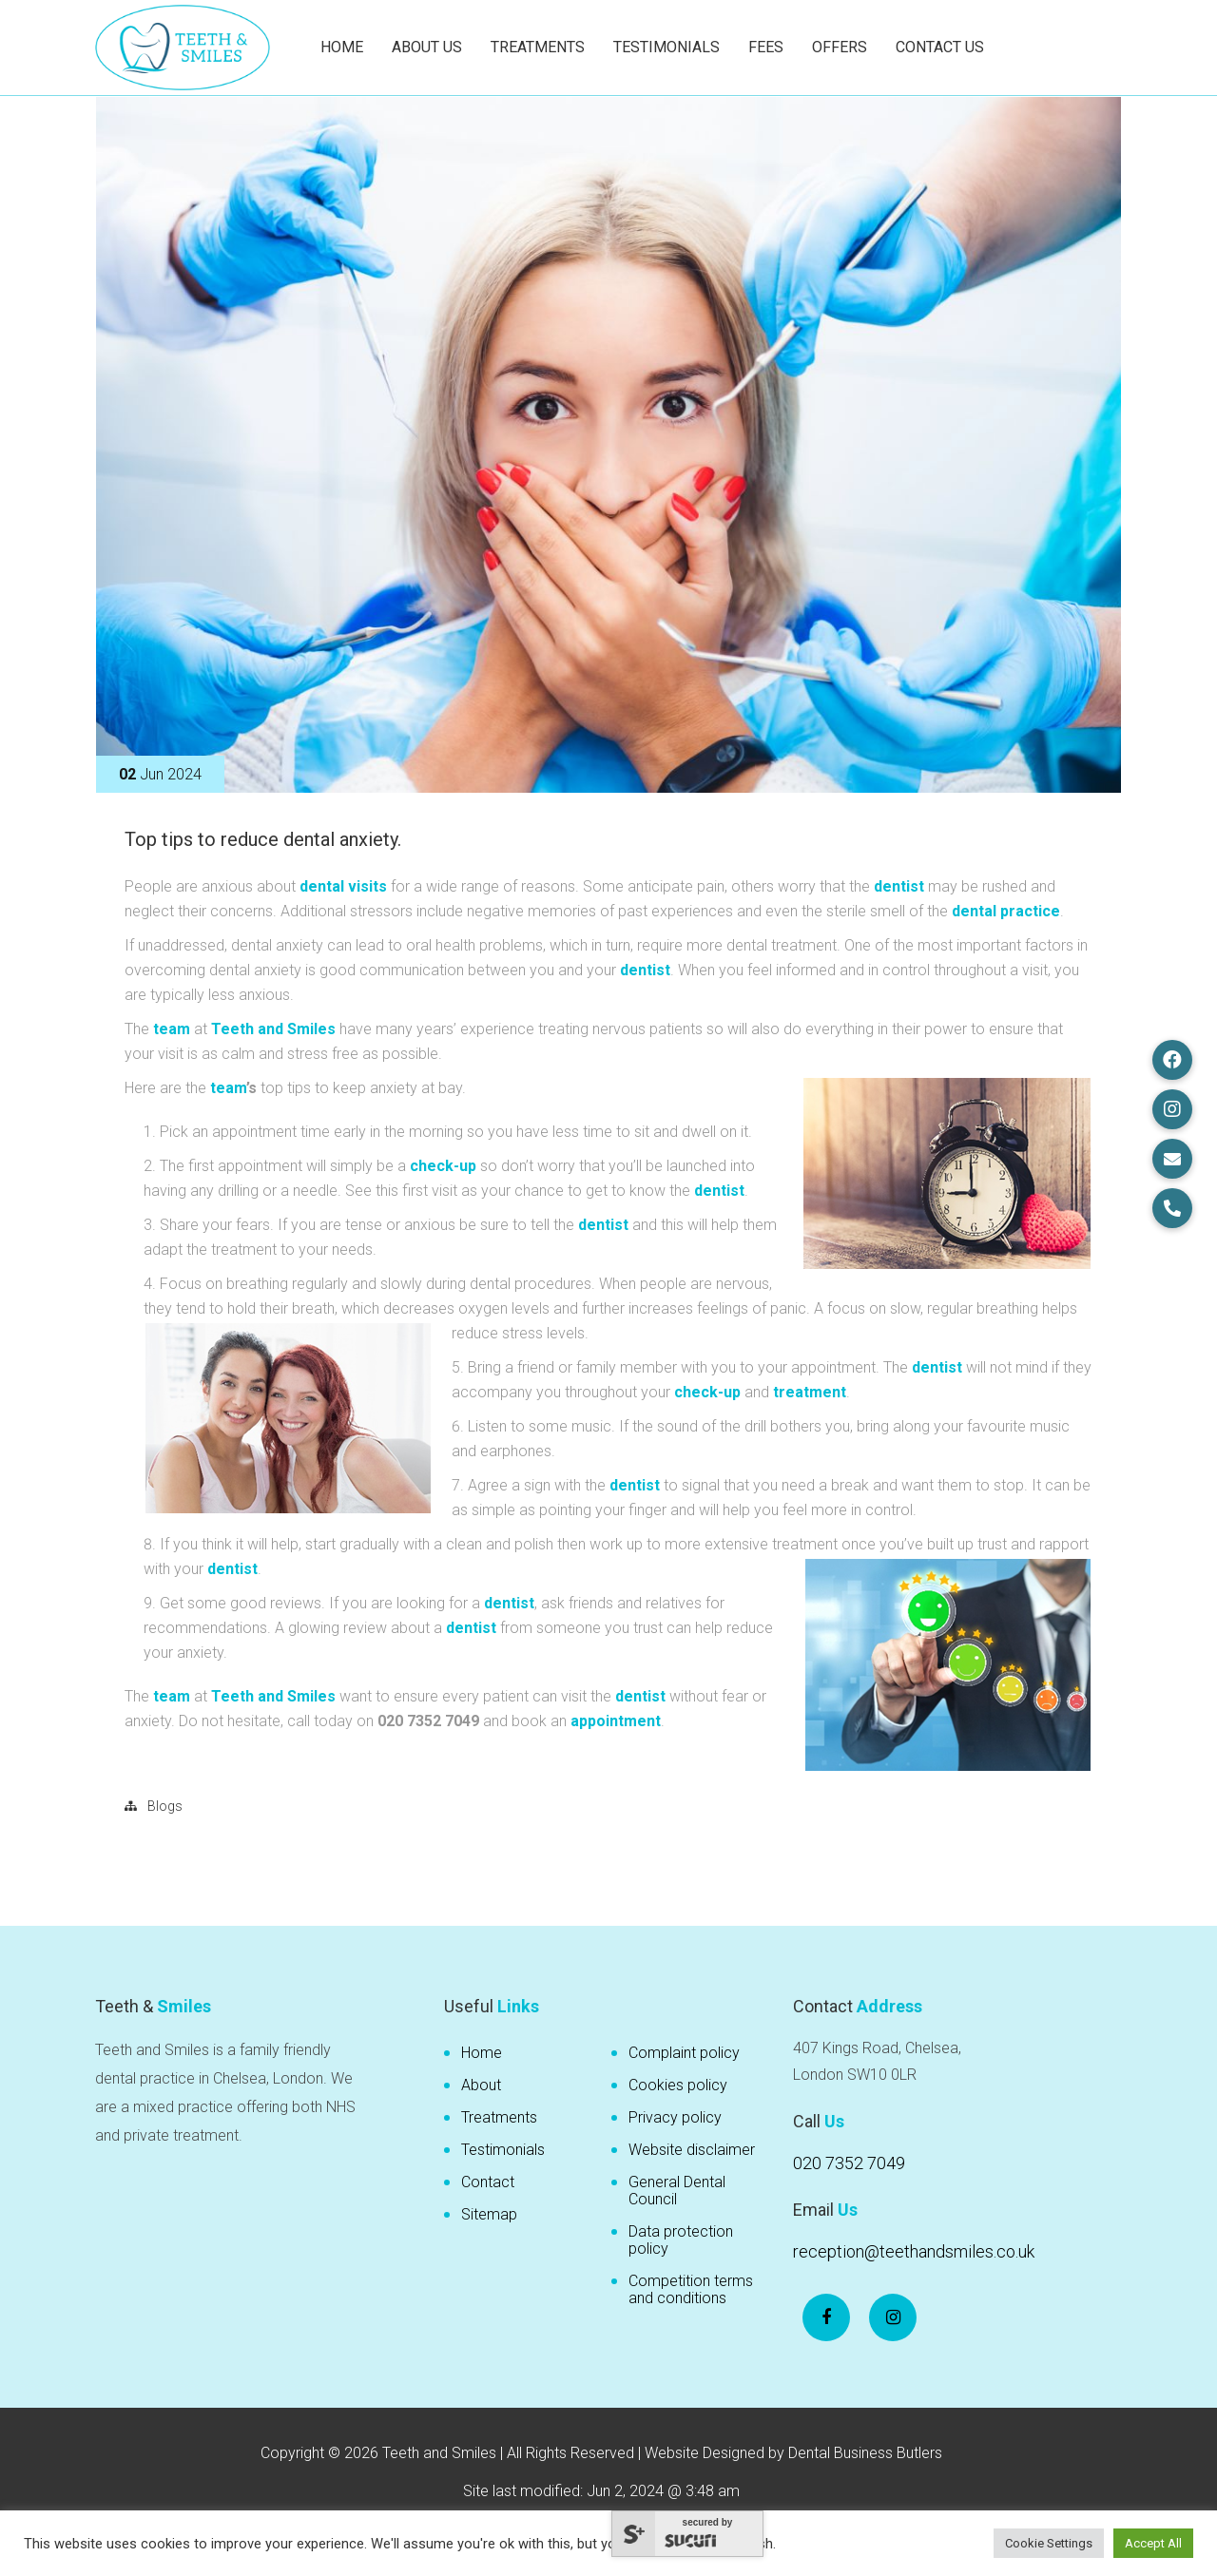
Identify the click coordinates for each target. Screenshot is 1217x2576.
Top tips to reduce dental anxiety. (263, 839)
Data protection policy (680, 2240)
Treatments (538, 47)
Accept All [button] (1153, 2543)
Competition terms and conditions (690, 2289)
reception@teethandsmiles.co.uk (913, 2251)
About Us (427, 47)
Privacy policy (675, 2117)
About (481, 2085)
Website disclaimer (691, 2150)
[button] (1172, 1060)
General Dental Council (676, 2190)
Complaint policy (684, 2053)
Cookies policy (677, 2085)
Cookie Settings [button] (1048, 2543)
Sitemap (489, 2214)
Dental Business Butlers (865, 2453)
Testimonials (666, 47)
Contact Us (940, 47)
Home (341, 47)
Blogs (165, 1806)
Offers (839, 47)
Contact (487, 2182)
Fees (765, 47)
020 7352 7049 (849, 2163)
